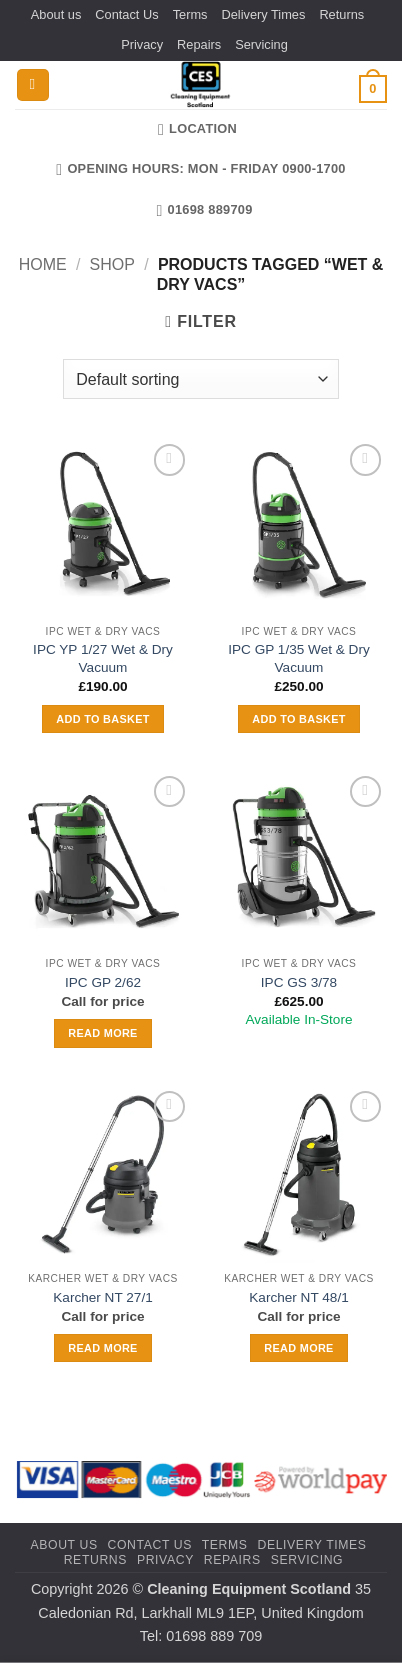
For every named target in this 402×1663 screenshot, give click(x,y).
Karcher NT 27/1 (102, 1297)
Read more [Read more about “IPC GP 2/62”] (102, 1033)
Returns (341, 14)
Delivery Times (263, 14)
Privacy (142, 44)
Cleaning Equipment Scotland (249, 1589)
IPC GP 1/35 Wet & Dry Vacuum (299, 658)
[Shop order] (200, 379)
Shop (112, 264)
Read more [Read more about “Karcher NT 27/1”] (102, 1348)
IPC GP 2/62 (103, 982)
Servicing (261, 44)
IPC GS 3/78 (299, 982)
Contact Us (126, 14)
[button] (33, 85)
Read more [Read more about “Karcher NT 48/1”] (298, 1348)
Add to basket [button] (102, 719)
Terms (190, 14)
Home (43, 264)
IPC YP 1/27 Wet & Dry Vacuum (103, 658)
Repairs (199, 44)
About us (56, 14)
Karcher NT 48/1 (298, 1297)
